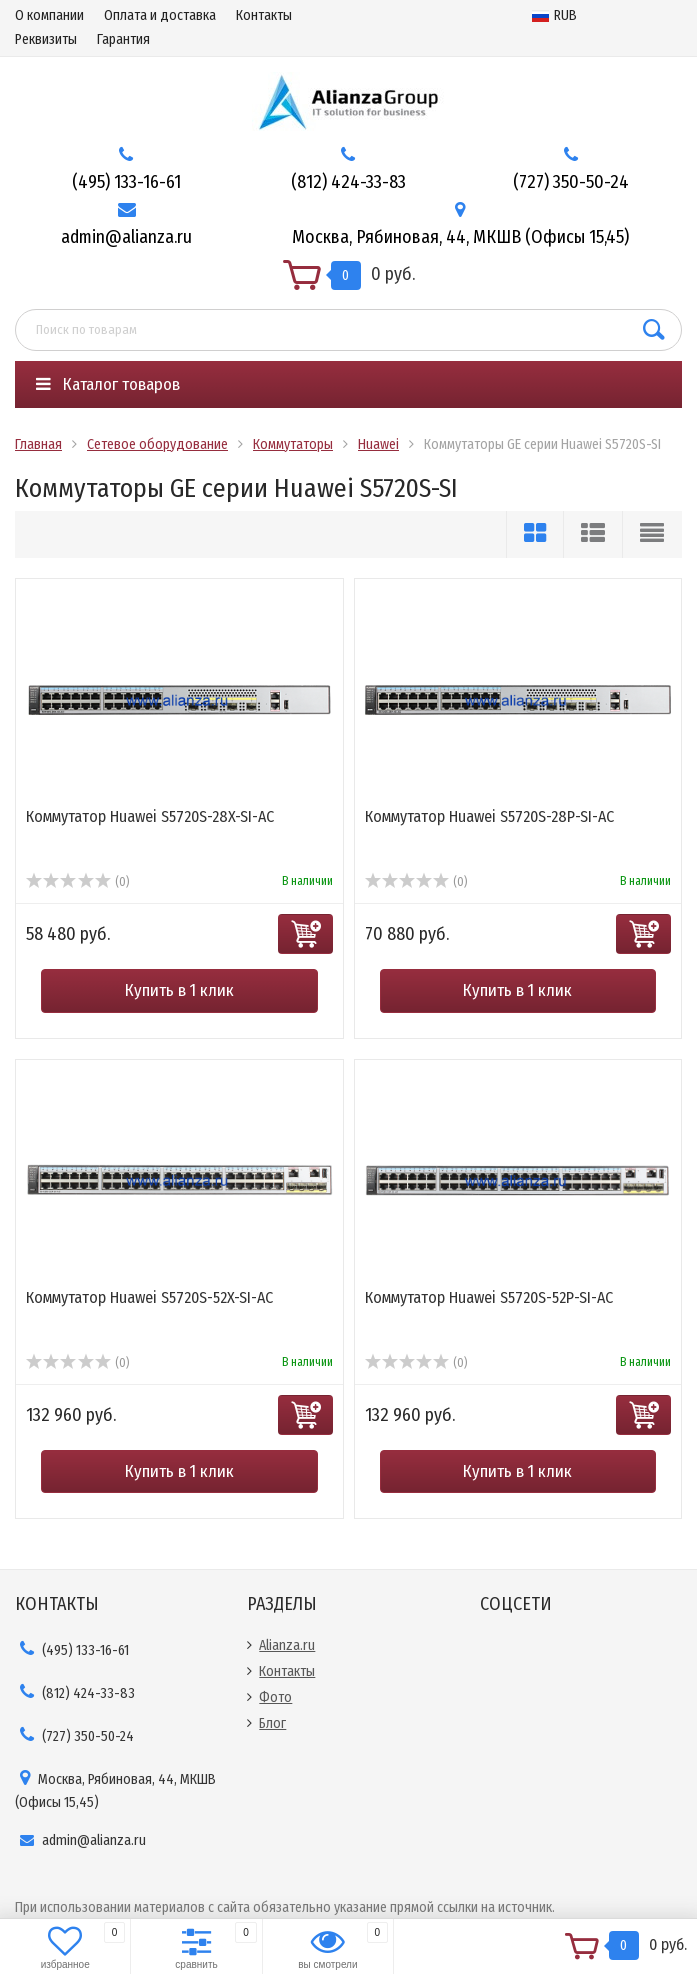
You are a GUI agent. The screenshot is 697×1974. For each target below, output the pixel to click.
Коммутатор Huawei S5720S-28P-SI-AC (489, 816)
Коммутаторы (293, 444)
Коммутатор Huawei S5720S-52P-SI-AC (489, 1297)
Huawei (378, 444)
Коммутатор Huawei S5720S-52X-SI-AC (149, 1297)
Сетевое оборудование (157, 444)
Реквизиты (46, 39)
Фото (275, 1697)
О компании (49, 15)
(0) (77, 882)
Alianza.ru (287, 1645)
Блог (272, 1723)
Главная (38, 444)
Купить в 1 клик (179, 990)
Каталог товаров (108, 384)
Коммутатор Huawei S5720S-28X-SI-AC (150, 816)
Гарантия (123, 39)
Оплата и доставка (160, 15)
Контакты (264, 15)
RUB (554, 15)
